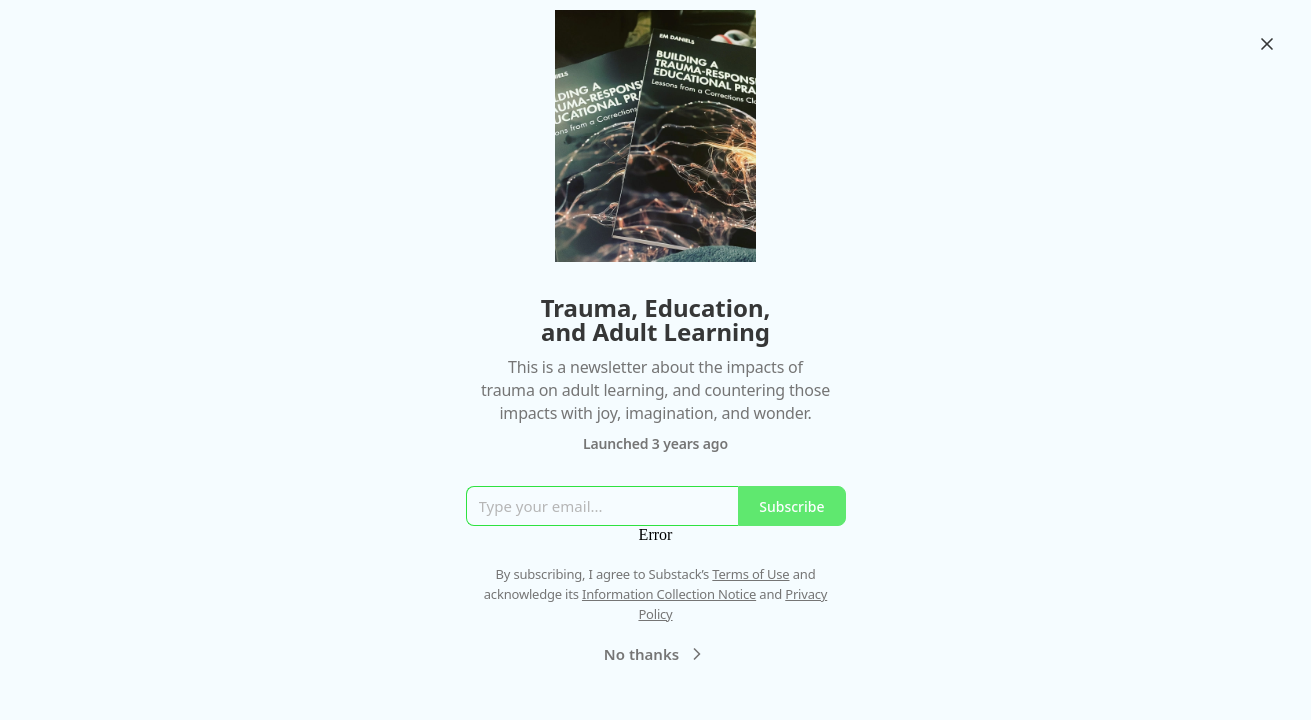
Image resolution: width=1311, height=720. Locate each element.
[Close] (1267, 44)
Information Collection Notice (669, 594)
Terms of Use (750, 574)
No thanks (655, 654)
